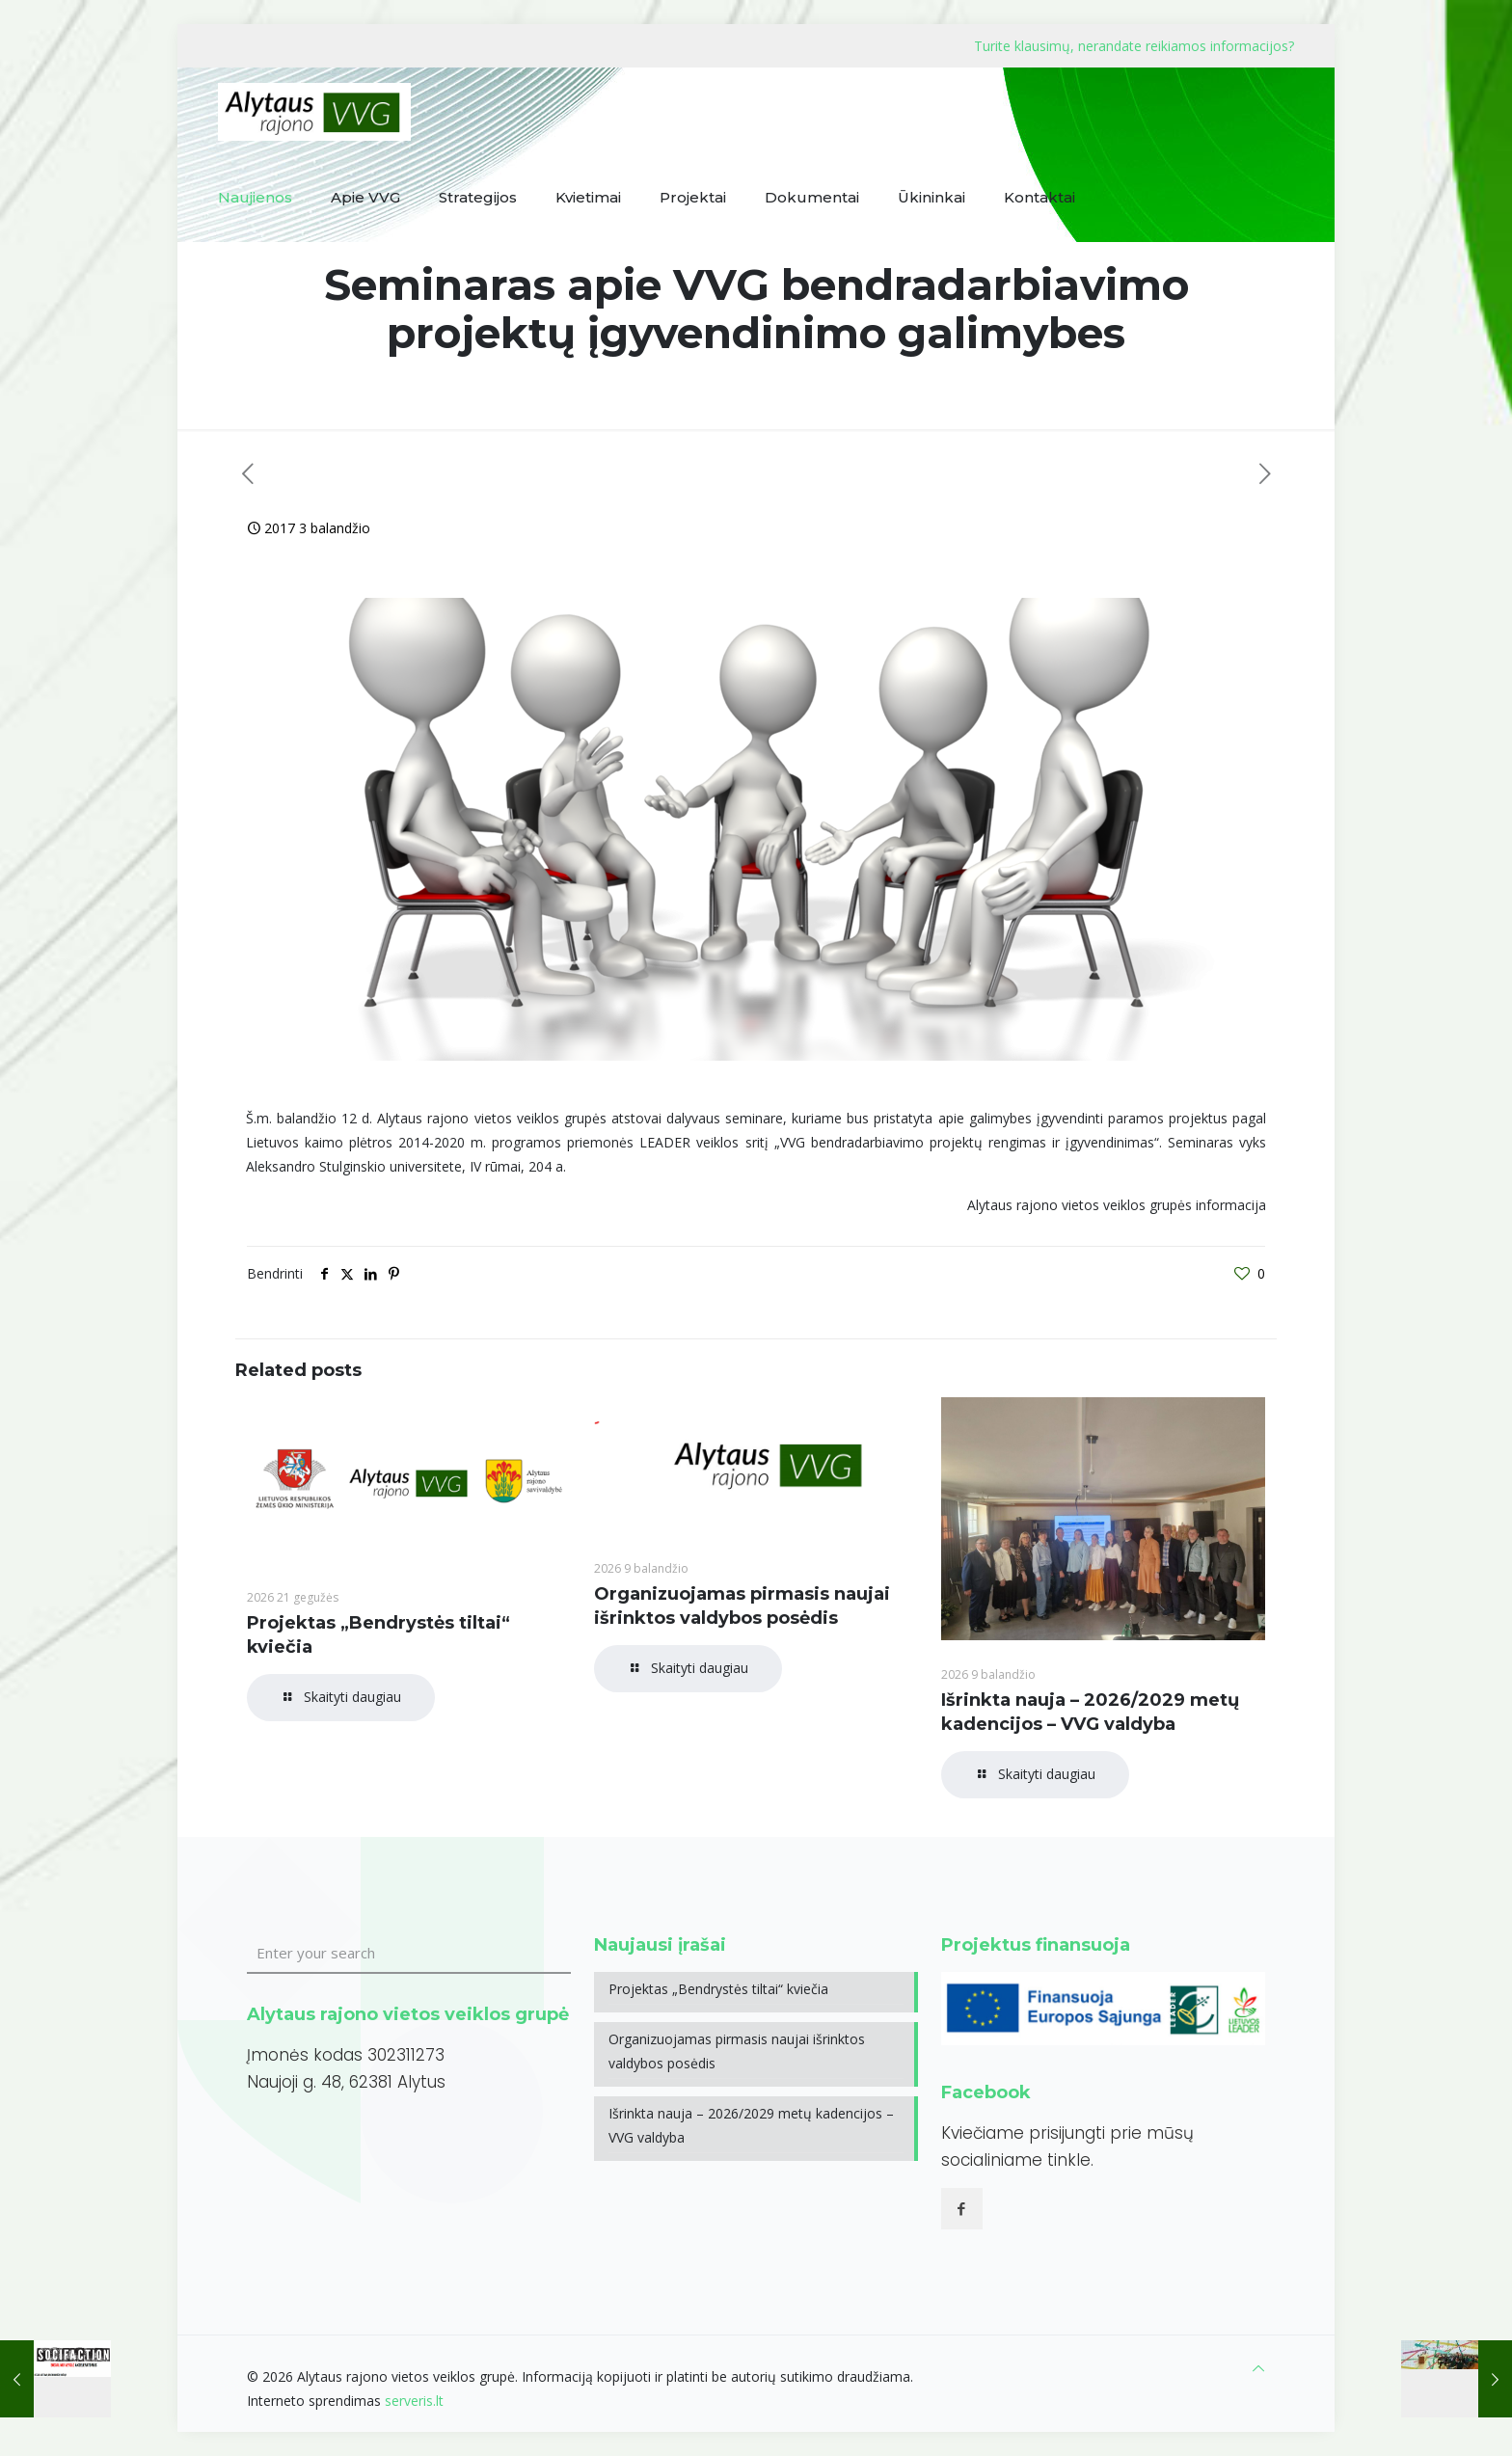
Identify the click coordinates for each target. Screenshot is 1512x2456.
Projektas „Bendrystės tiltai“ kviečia (718, 1989)
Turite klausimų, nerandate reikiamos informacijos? (1134, 46)
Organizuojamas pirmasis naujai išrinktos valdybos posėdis (736, 2051)
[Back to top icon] (1258, 2368)
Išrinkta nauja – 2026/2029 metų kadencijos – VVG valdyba (751, 2125)
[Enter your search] (409, 1953)
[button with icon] (962, 2208)
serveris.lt (414, 2400)
